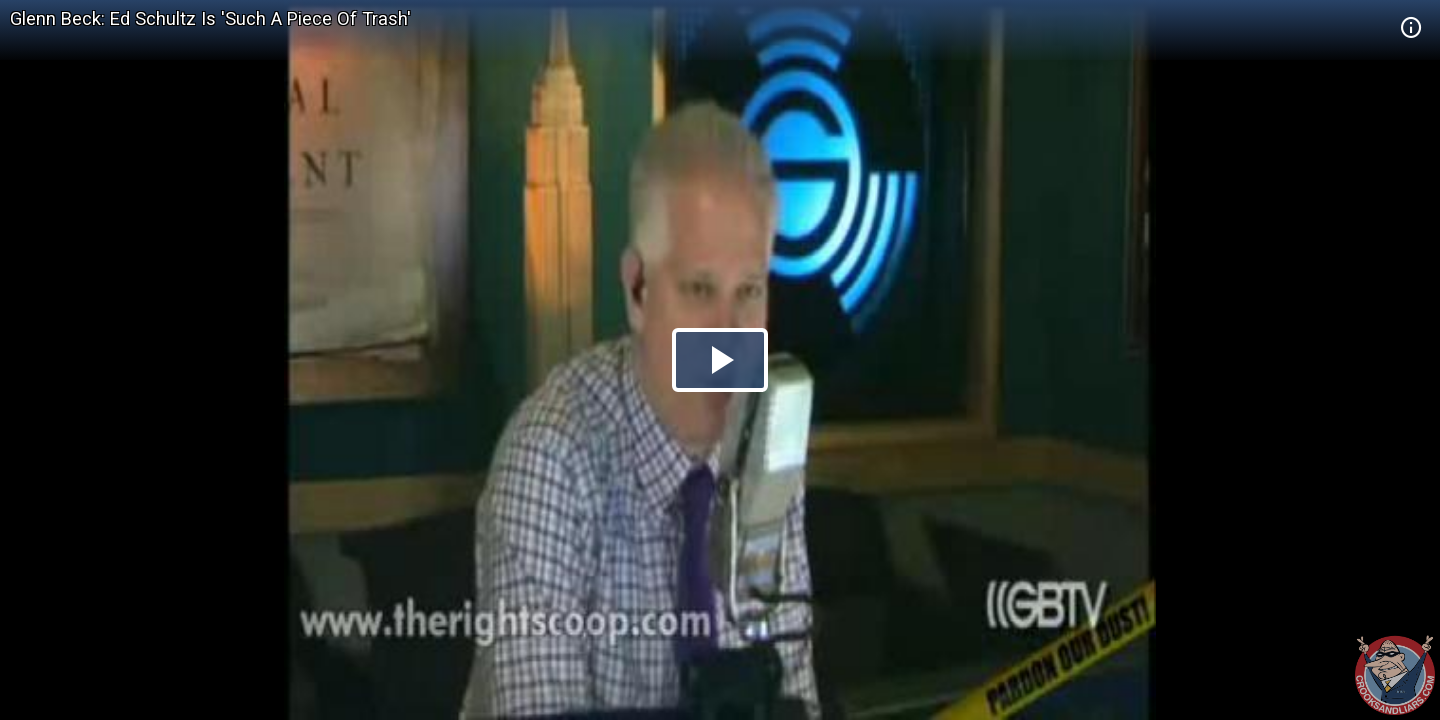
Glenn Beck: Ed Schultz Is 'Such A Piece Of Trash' (210, 18)
